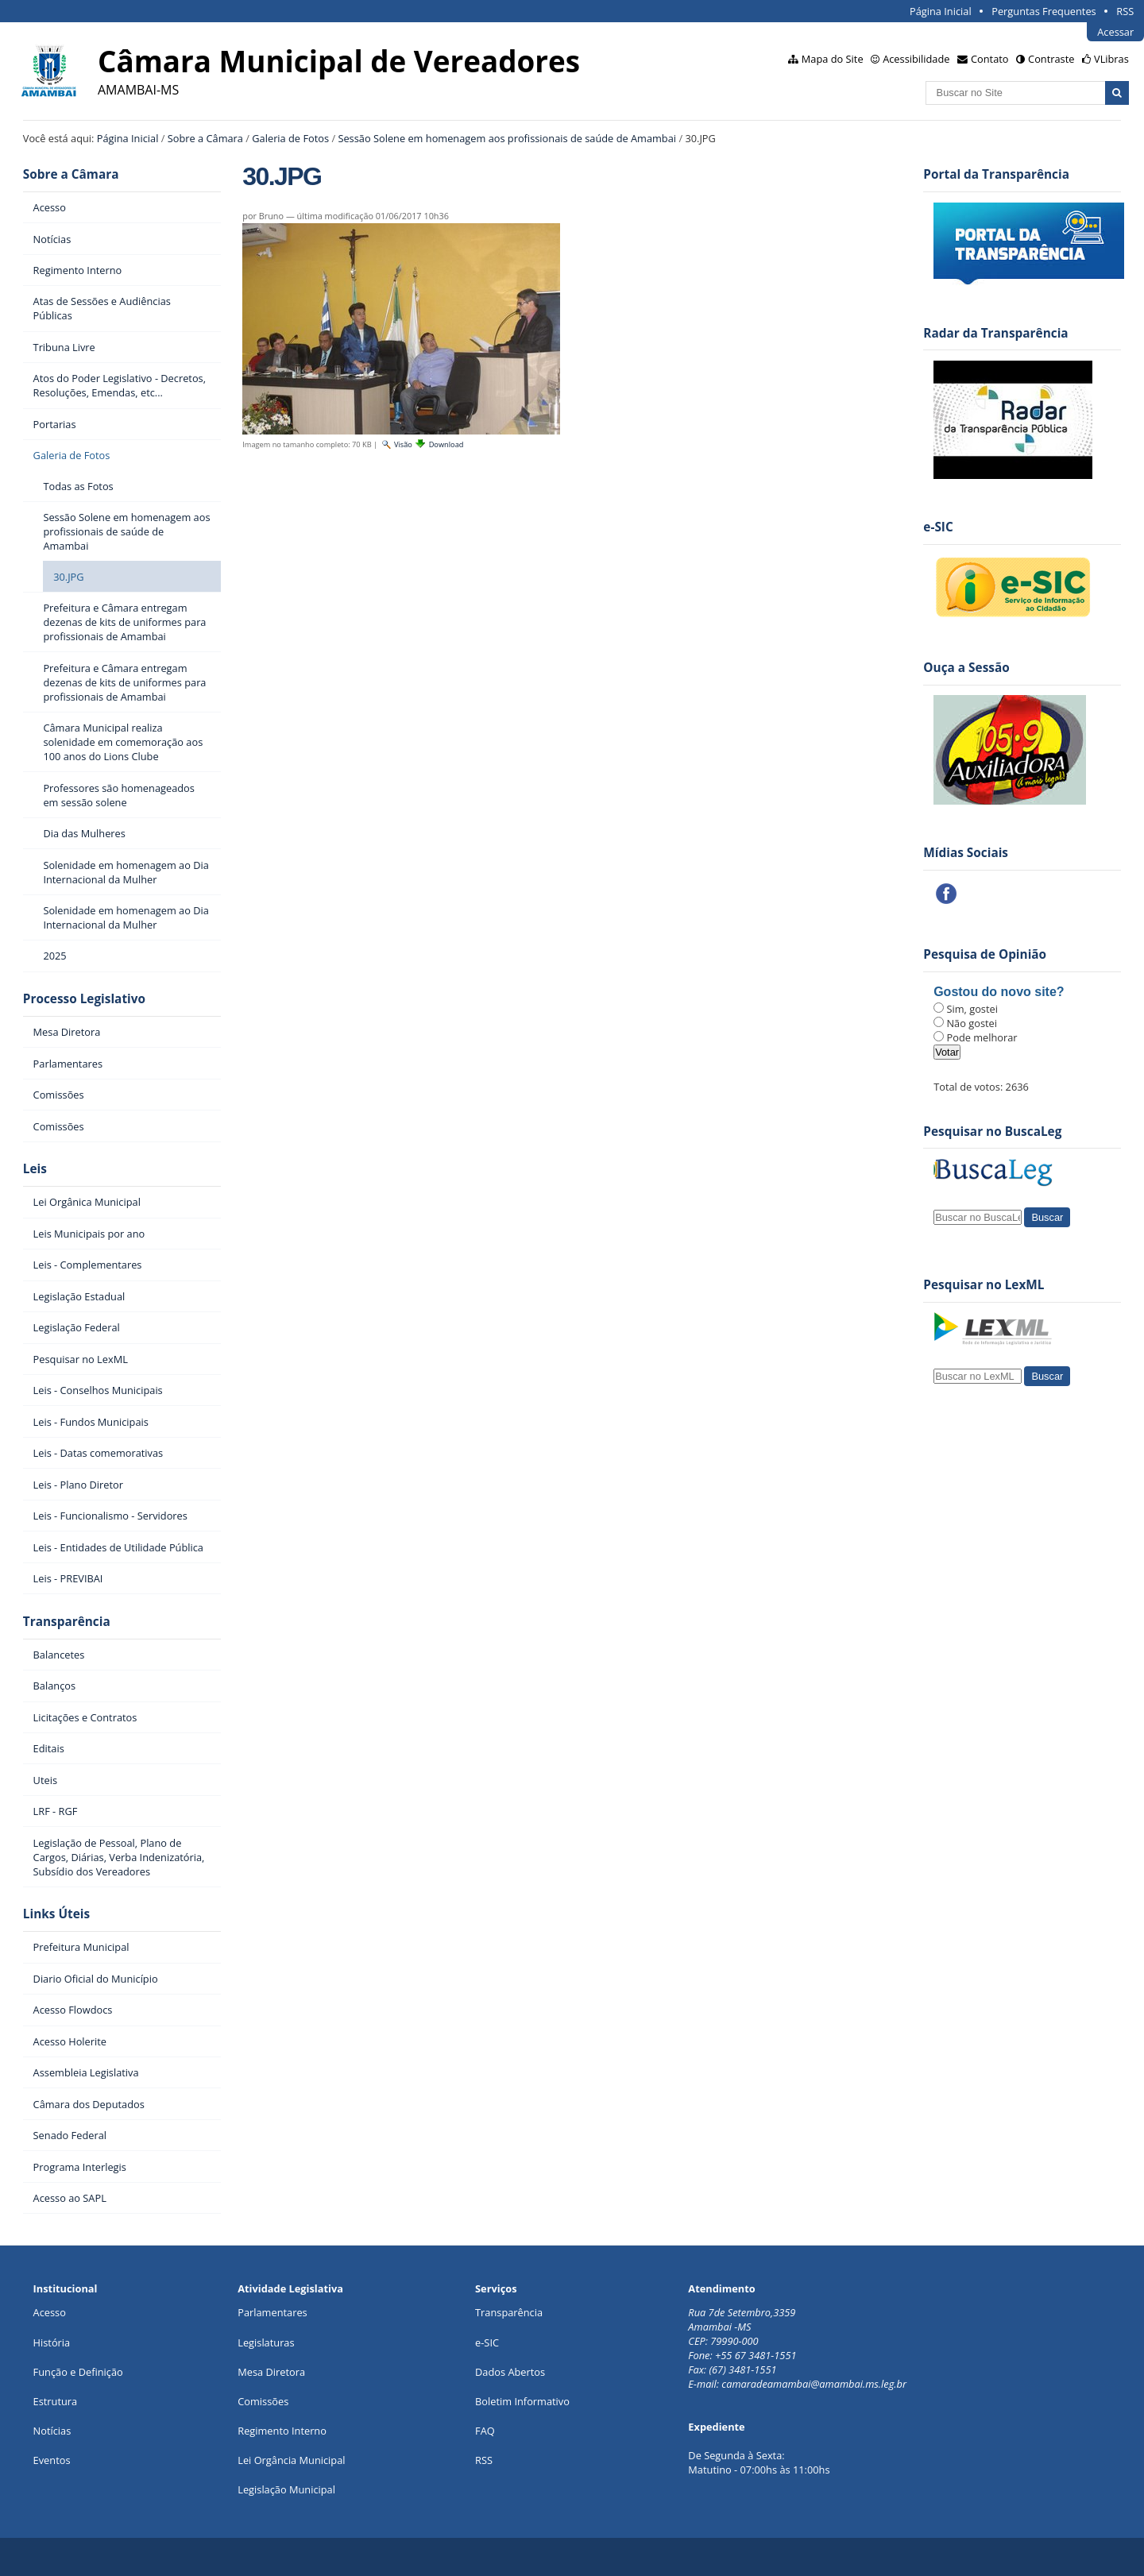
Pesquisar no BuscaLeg (992, 1131)
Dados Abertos (510, 2372)
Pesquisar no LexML (983, 1284)
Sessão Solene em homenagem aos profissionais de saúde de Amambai (507, 138)
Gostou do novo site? (998, 991)
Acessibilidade (916, 59)
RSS (1125, 11)
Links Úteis (56, 1914)
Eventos (52, 2460)
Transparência (66, 1621)
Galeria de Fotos (290, 138)
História (52, 2342)
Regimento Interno (282, 2430)
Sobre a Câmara (205, 138)
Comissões (263, 2401)
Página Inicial (941, 11)
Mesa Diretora (271, 2372)
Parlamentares (272, 2312)
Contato (990, 59)
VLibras (1111, 59)
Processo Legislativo (84, 999)
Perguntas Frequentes (1043, 11)
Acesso (49, 2312)
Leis (35, 1169)
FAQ (485, 2430)
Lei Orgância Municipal (291, 2460)
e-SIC (487, 2342)
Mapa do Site (833, 59)
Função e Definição (78, 2372)
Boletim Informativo (522, 2401)
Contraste (1051, 59)
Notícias (52, 2430)
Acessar (1115, 32)
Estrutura (55, 2401)
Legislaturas (266, 2342)
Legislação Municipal (286, 2489)
